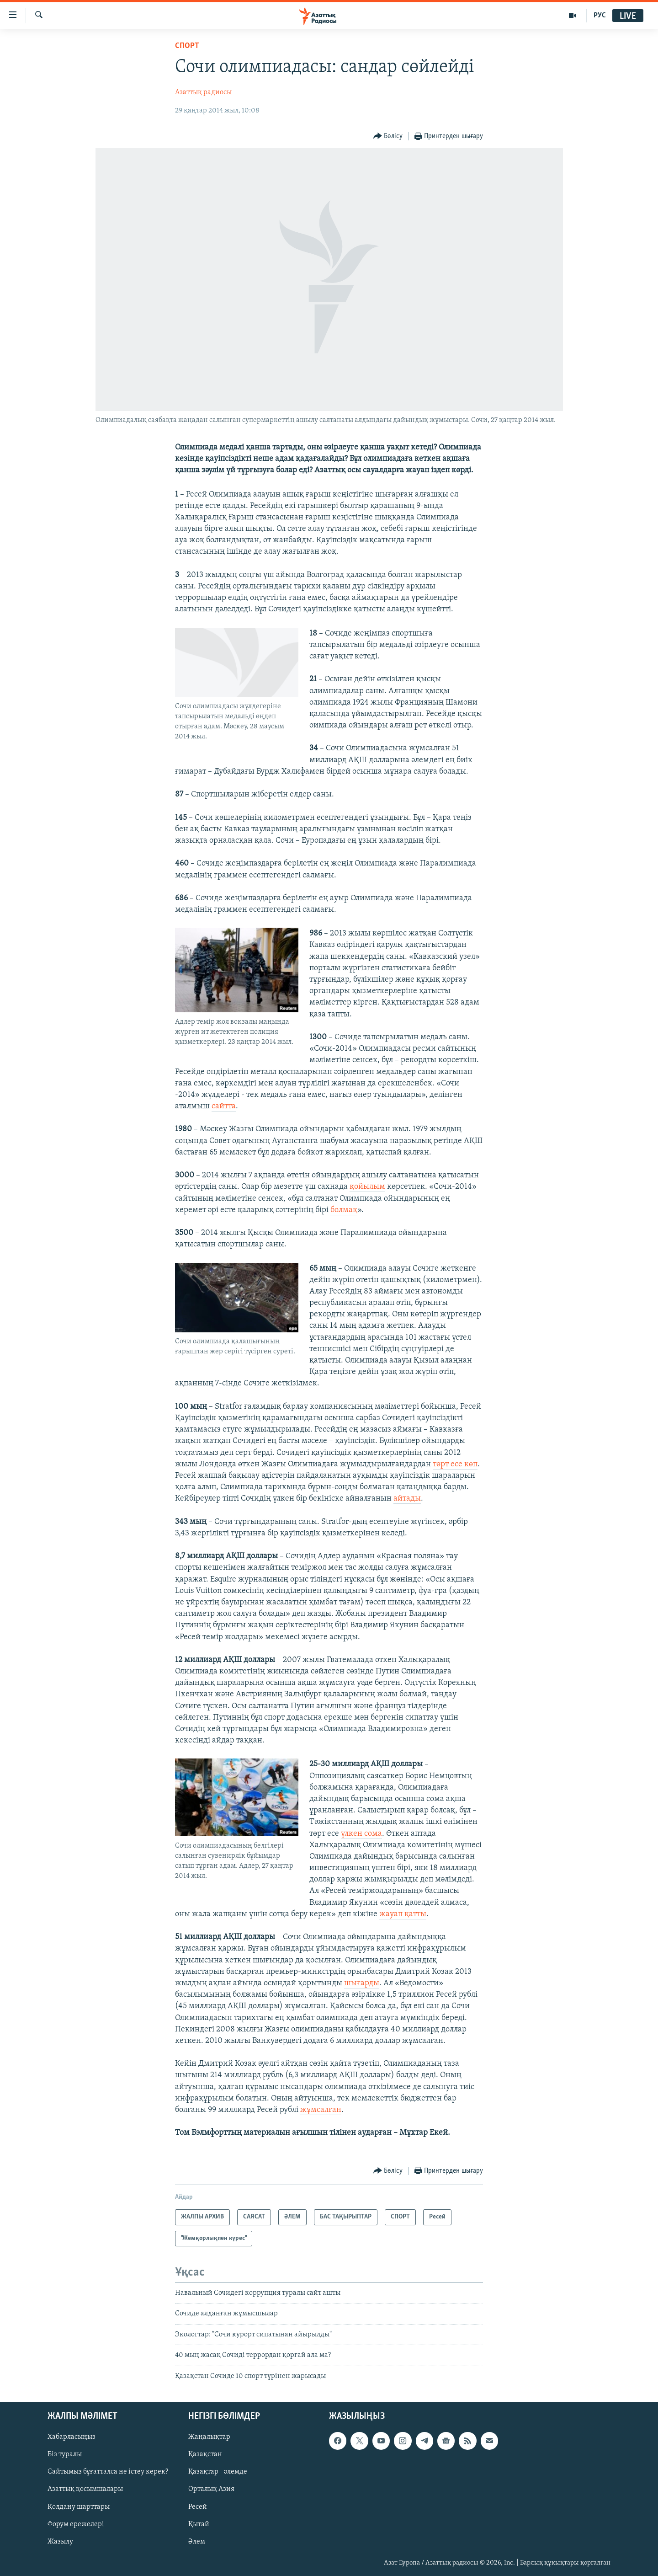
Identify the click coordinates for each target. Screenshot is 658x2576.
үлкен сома (361, 1833)
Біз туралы (65, 2454)
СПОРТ (187, 46)
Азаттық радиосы (203, 92)
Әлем (196, 2541)
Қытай (198, 2524)
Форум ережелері (76, 2524)
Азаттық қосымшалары (85, 2489)
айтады (407, 1498)
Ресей (197, 2507)
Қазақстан (205, 2454)
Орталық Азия (211, 2489)
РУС (600, 15)
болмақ (343, 1210)
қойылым (367, 1186)
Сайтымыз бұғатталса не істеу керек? (108, 2471)
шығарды (361, 1983)
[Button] (388, 136)
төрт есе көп (455, 1464)
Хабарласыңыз (72, 2437)
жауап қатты (402, 1914)
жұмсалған (320, 2110)
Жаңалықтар (209, 2437)
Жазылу (60, 2541)
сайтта (224, 1106)
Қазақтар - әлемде (217, 2471)
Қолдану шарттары (79, 2507)
